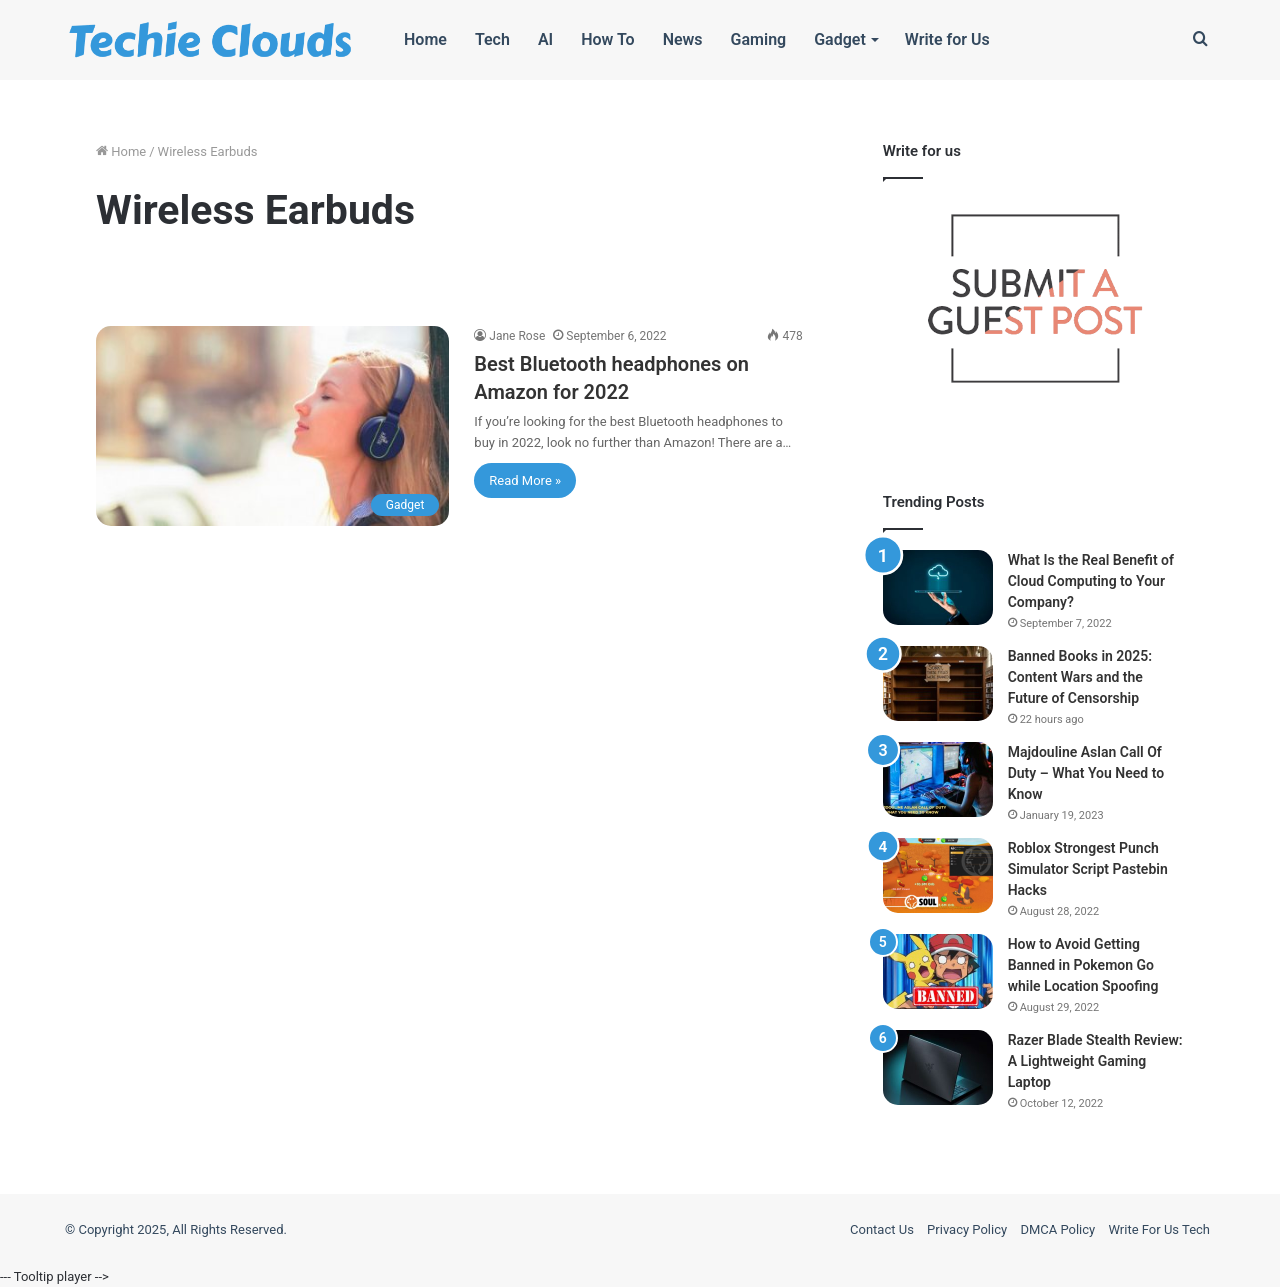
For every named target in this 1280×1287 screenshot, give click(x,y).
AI (545, 39)
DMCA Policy (1057, 1229)
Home (425, 39)
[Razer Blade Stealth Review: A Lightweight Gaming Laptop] (938, 1067)
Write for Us (947, 39)
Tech (492, 39)
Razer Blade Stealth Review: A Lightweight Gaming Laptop (1095, 1061)
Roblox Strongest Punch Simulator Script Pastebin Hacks (1088, 869)
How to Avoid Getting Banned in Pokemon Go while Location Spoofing (1083, 965)
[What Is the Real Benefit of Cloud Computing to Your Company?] (938, 587)
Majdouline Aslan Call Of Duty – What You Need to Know (1086, 773)
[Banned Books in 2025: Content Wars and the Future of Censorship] (938, 683)
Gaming (759, 39)
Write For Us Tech (1159, 1229)
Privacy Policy (967, 1229)
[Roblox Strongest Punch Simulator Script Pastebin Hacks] (938, 875)
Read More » (525, 480)
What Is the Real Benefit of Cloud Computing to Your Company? (1091, 581)
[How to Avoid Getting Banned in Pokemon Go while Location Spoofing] (938, 971)
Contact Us (882, 1229)
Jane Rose (517, 336)
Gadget (840, 39)
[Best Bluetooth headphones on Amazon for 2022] (272, 425)
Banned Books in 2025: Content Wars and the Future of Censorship (1080, 677)
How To (607, 39)
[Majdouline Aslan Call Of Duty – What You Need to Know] (938, 779)
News (683, 39)
